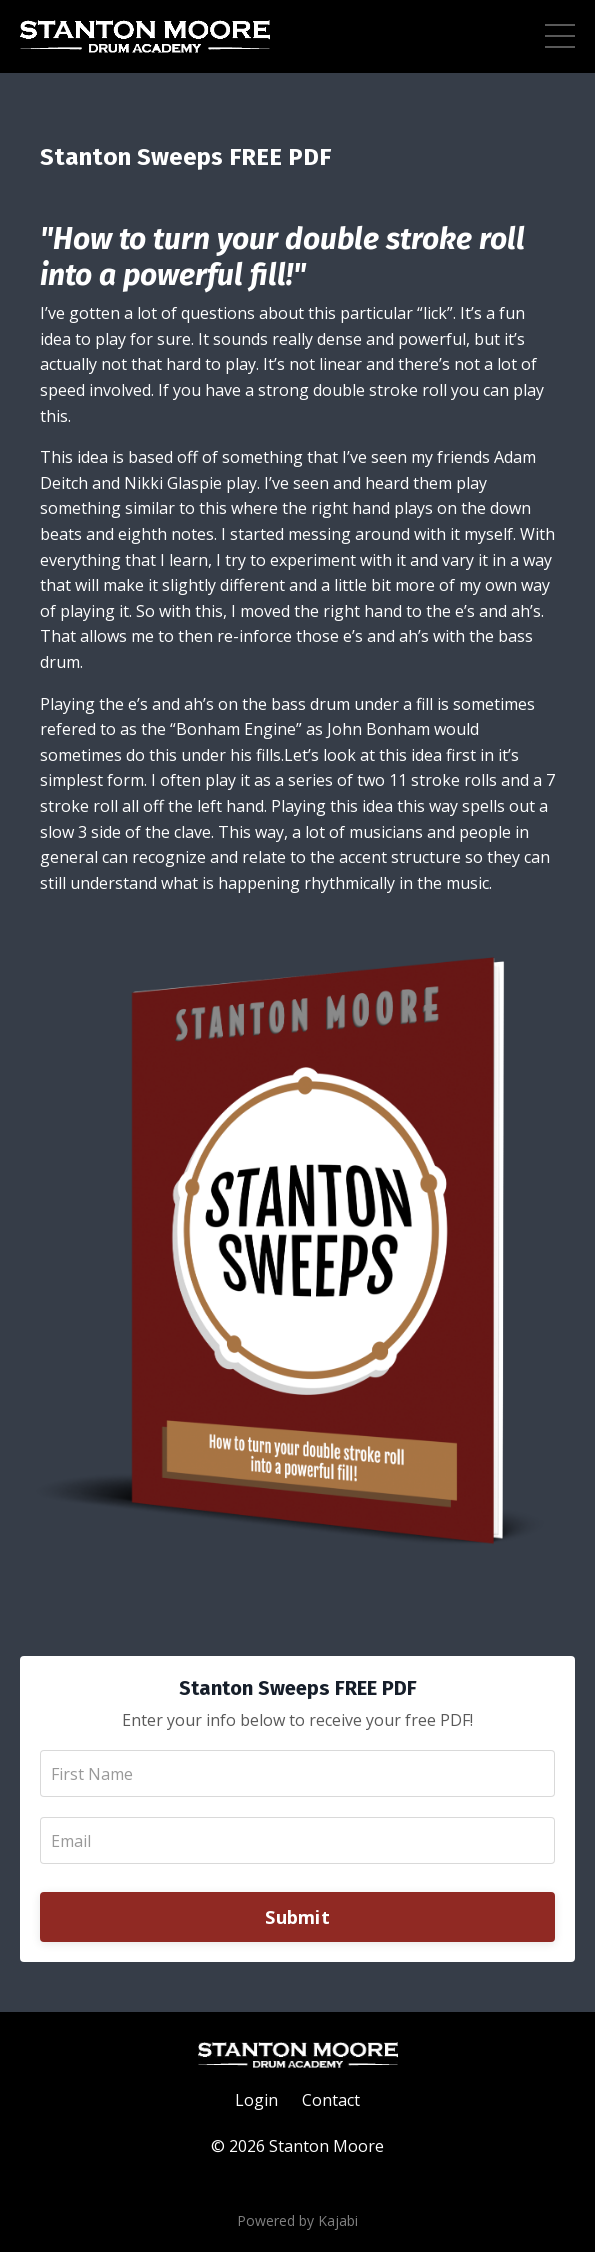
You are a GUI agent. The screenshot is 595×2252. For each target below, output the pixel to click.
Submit (297, 1917)
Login (256, 2100)
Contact (331, 2100)
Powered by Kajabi (297, 2220)
